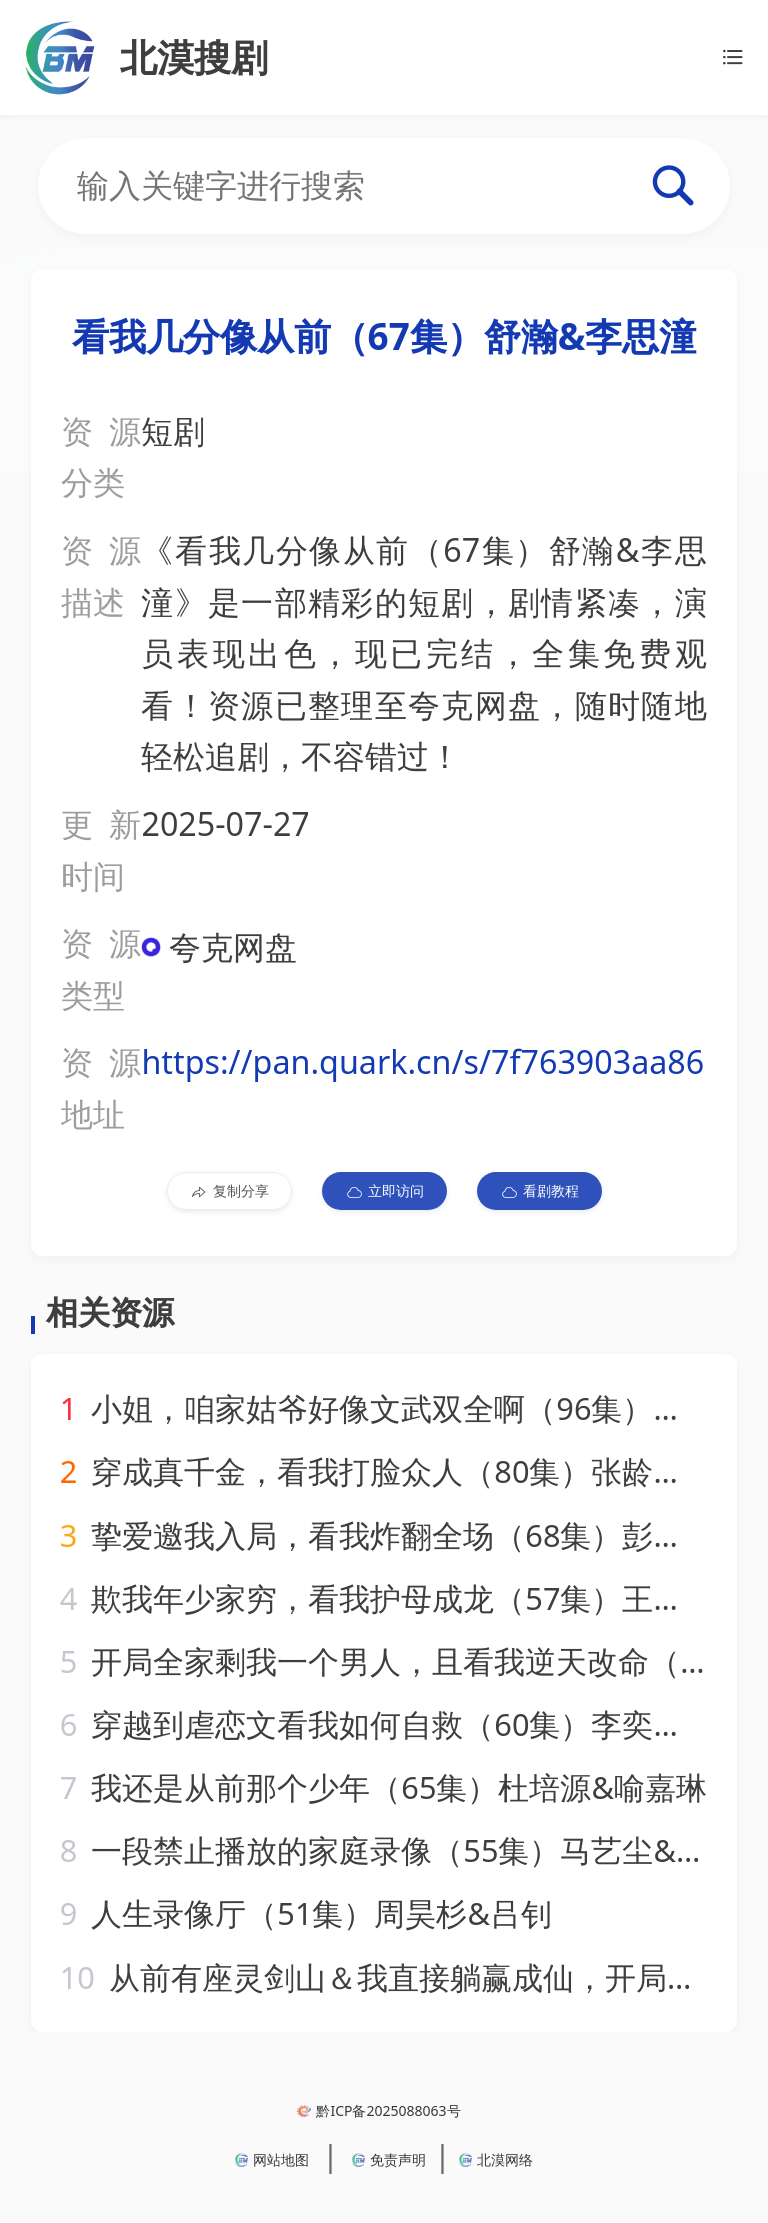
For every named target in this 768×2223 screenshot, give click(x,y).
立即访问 (384, 1191)
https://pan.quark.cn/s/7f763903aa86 (422, 1061)
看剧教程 (539, 1191)
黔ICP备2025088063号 (378, 2110)
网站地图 (272, 2159)
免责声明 (389, 2159)
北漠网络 (496, 2159)
